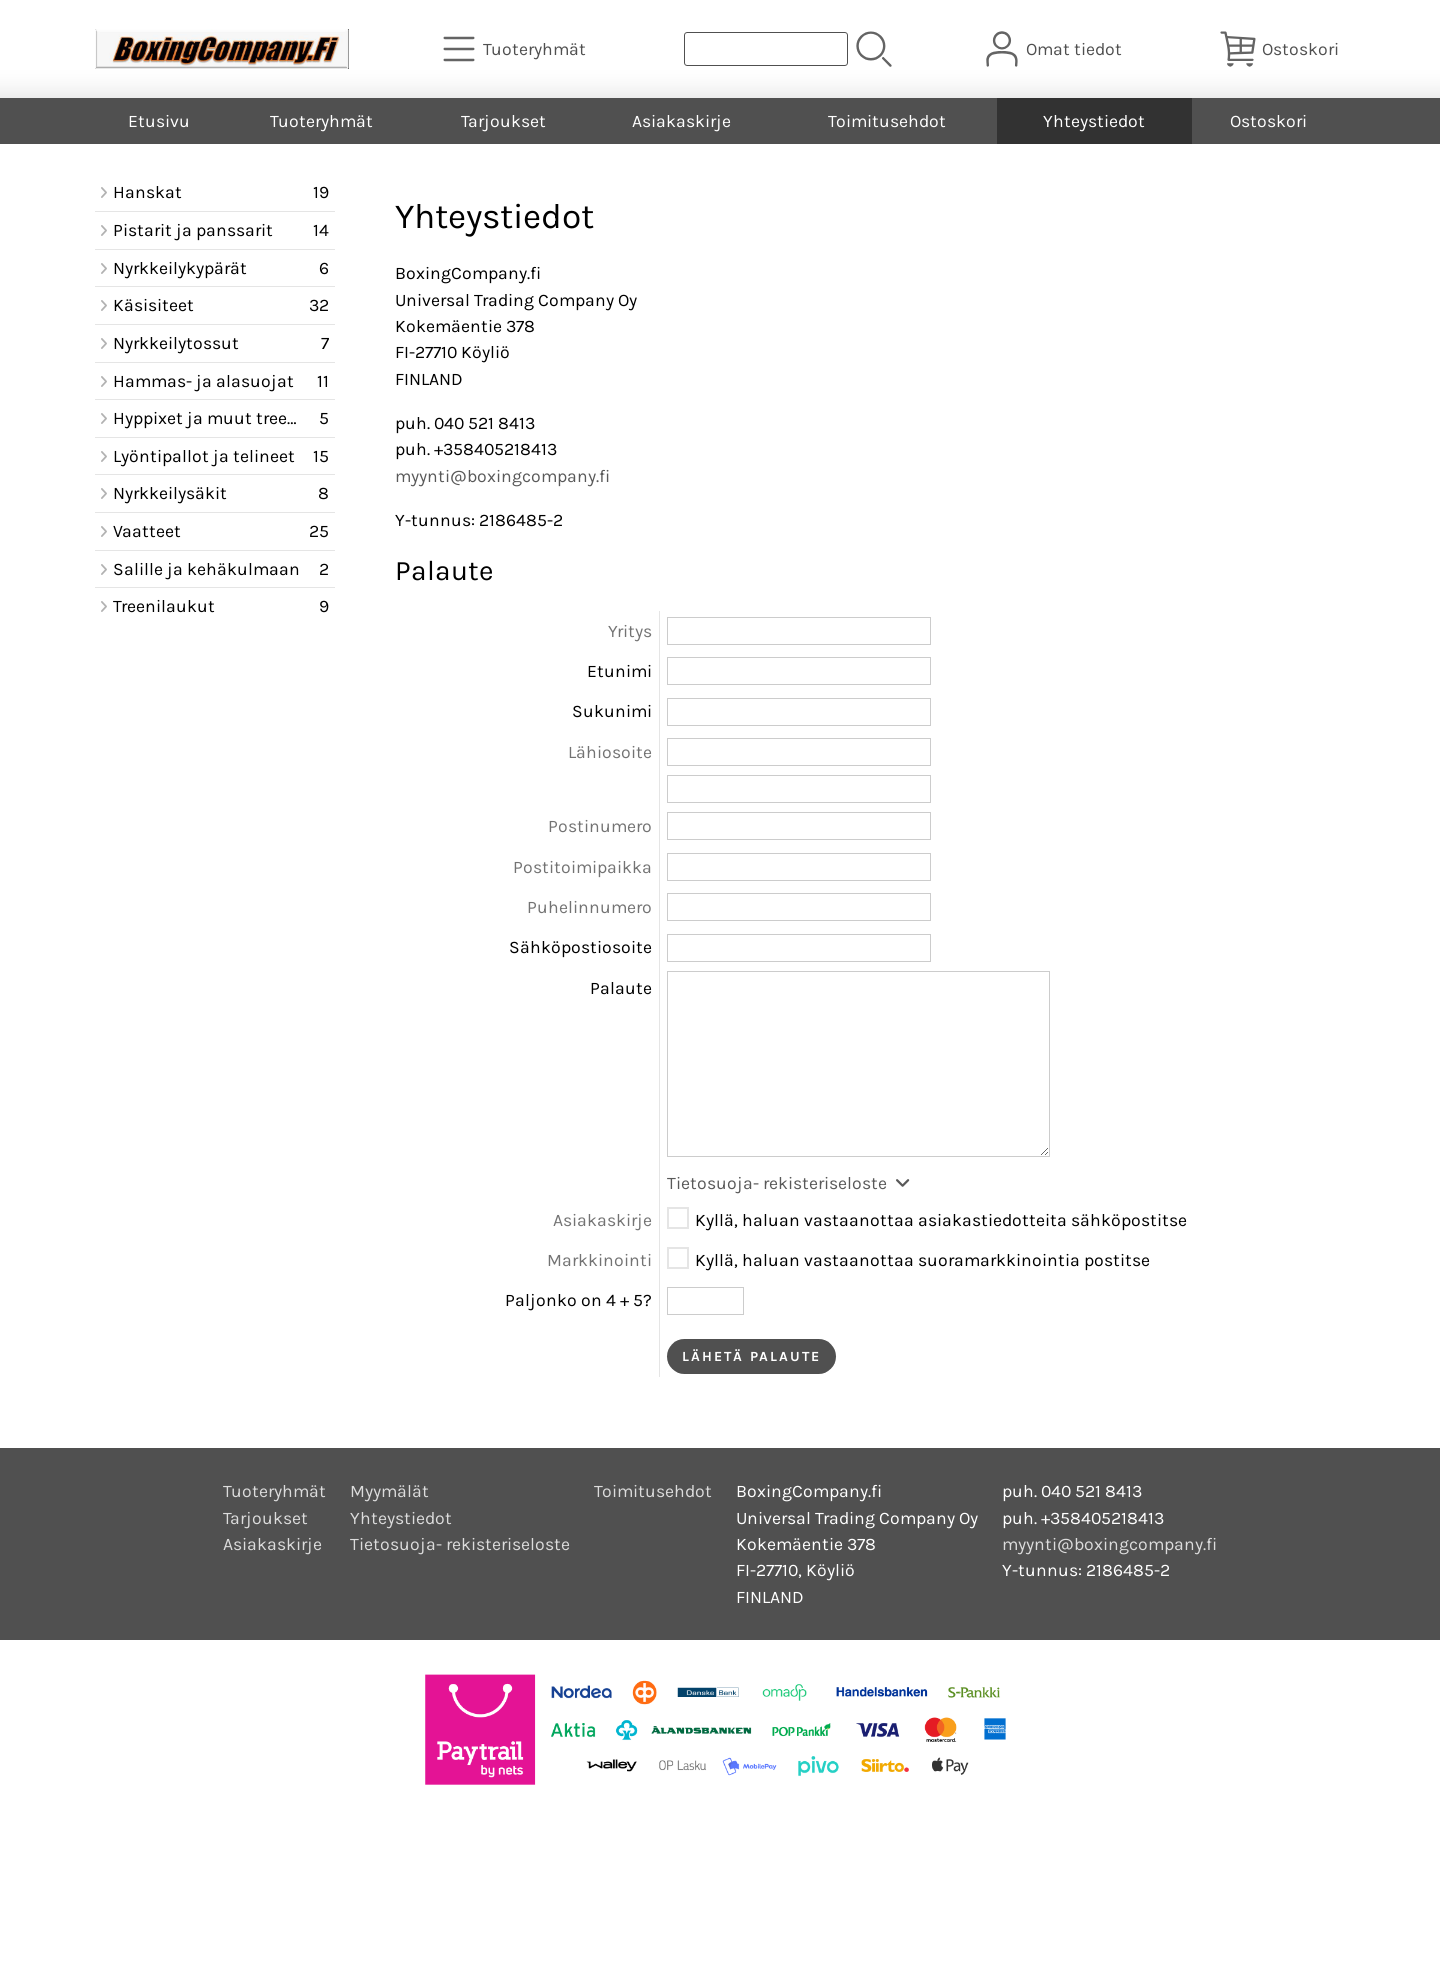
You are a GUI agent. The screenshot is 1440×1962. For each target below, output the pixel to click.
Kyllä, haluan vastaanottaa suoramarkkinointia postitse (922, 1260)
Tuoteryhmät (321, 121)
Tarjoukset (503, 121)
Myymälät (389, 1491)
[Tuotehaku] (766, 49)
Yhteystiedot (1094, 121)
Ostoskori (1268, 121)
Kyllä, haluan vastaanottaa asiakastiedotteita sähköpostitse (941, 1220)
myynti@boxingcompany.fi (502, 476)
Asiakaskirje (681, 121)
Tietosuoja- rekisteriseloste (790, 1183)
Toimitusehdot (887, 121)
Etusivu (159, 121)
